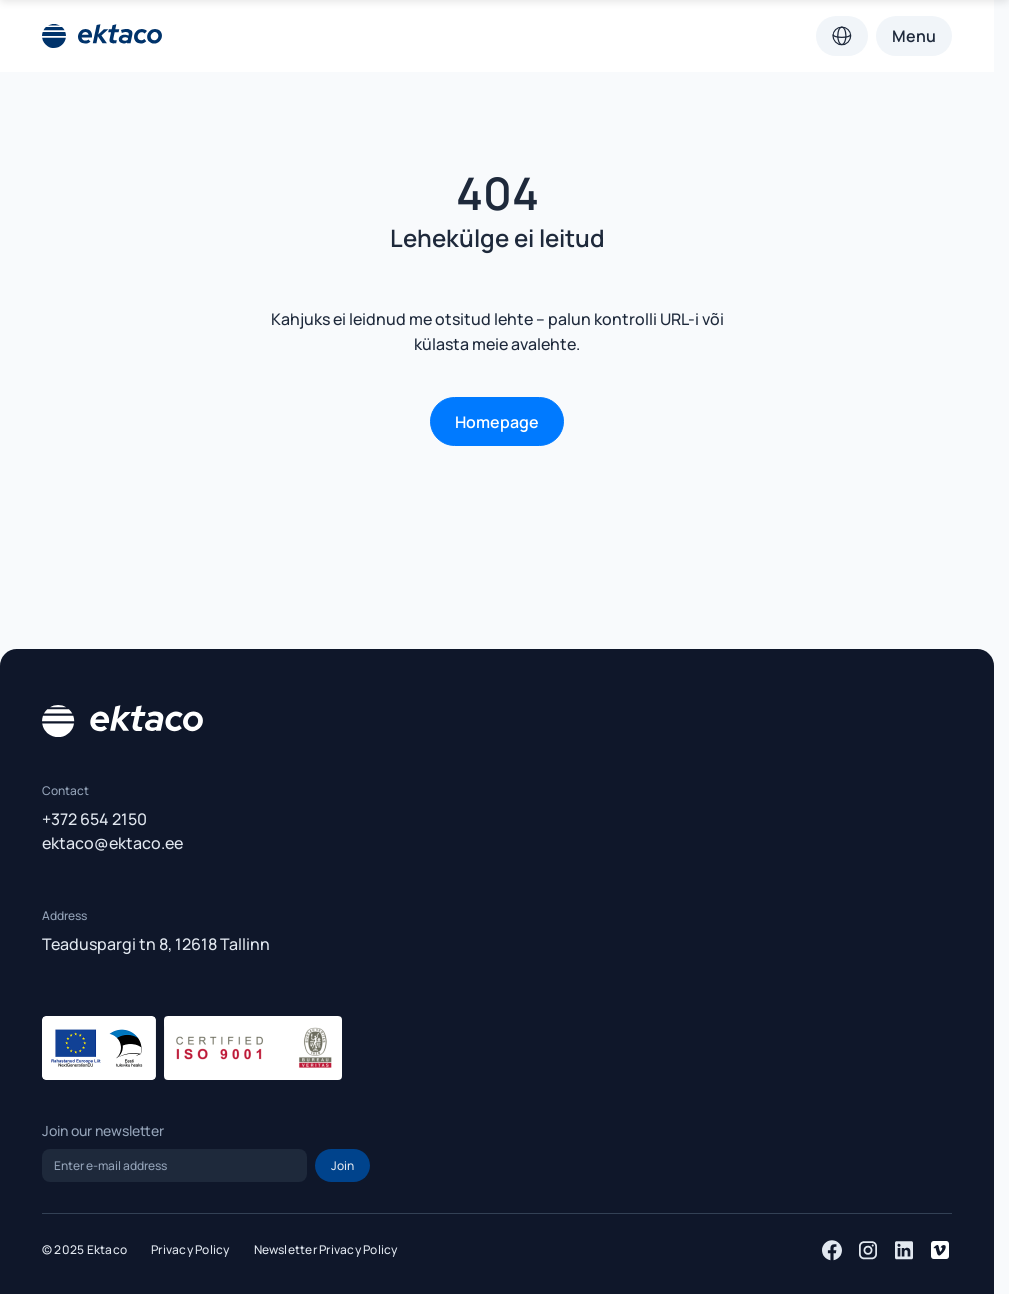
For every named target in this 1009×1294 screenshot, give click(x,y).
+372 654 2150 (94, 819)
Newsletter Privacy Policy (326, 1249)
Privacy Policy (190, 1249)
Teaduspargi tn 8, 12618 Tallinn (156, 944)
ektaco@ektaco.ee (112, 843)
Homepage (497, 422)
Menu (914, 36)
